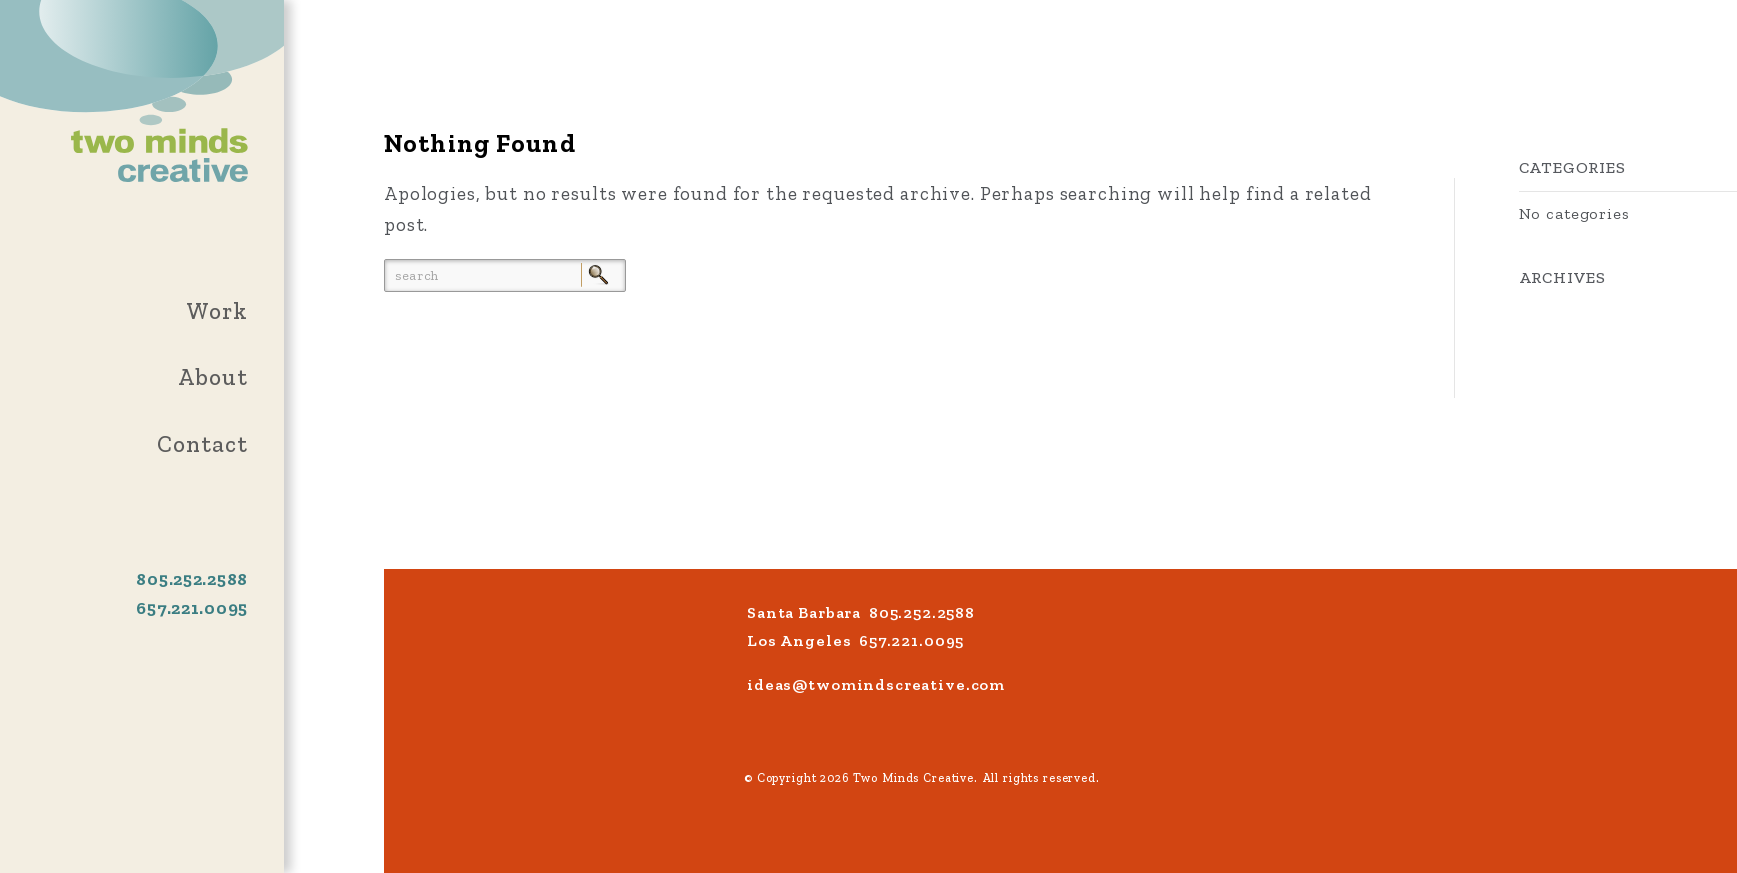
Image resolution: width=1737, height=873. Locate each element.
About (213, 377)
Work (217, 311)
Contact (202, 444)
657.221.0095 (192, 608)
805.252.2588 (192, 579)
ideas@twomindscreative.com (876, 684)
